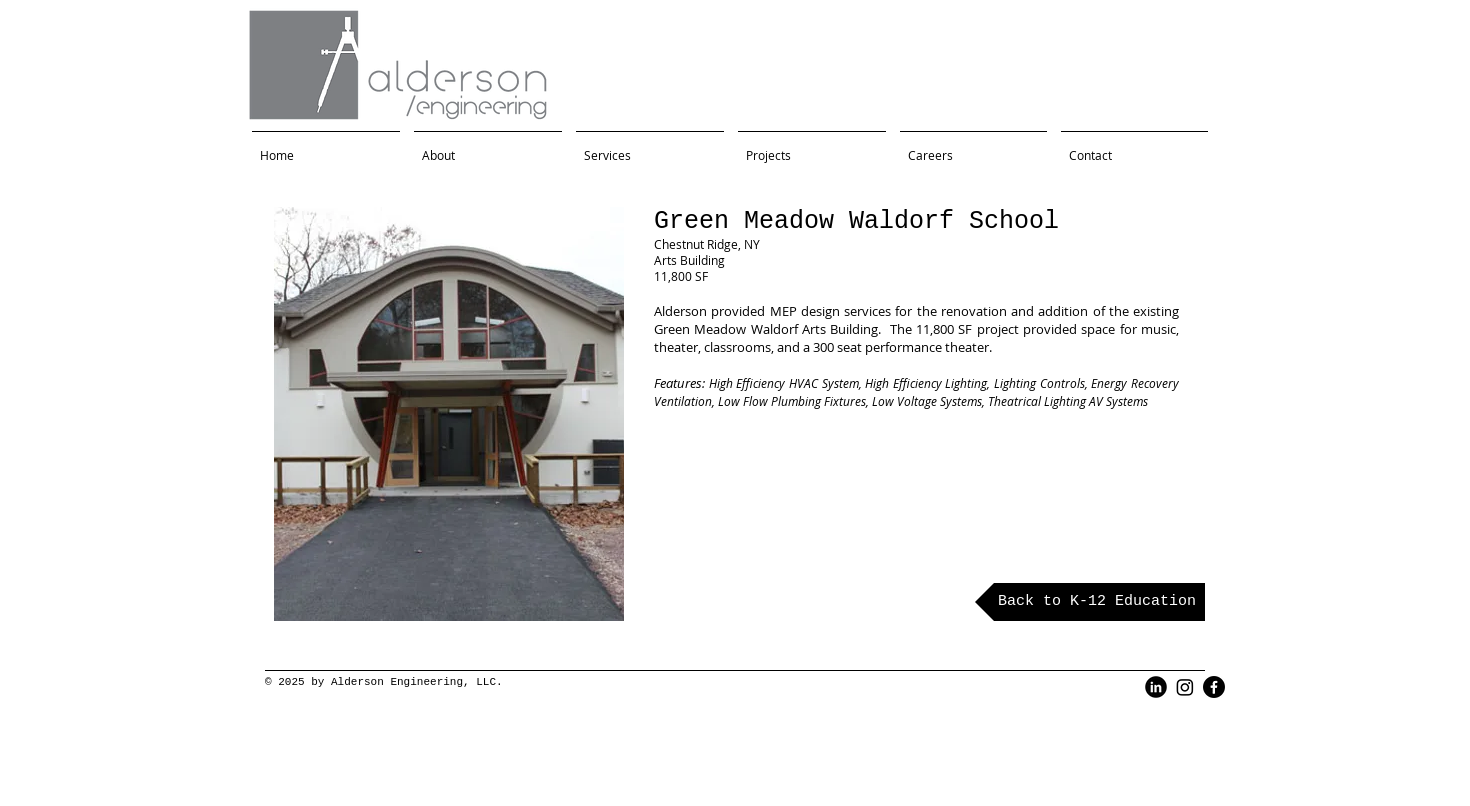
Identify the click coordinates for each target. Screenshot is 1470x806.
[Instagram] (1185, 687)
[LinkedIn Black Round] (1156, 687)
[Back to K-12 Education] (1090, 602)
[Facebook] (1214, 687)
